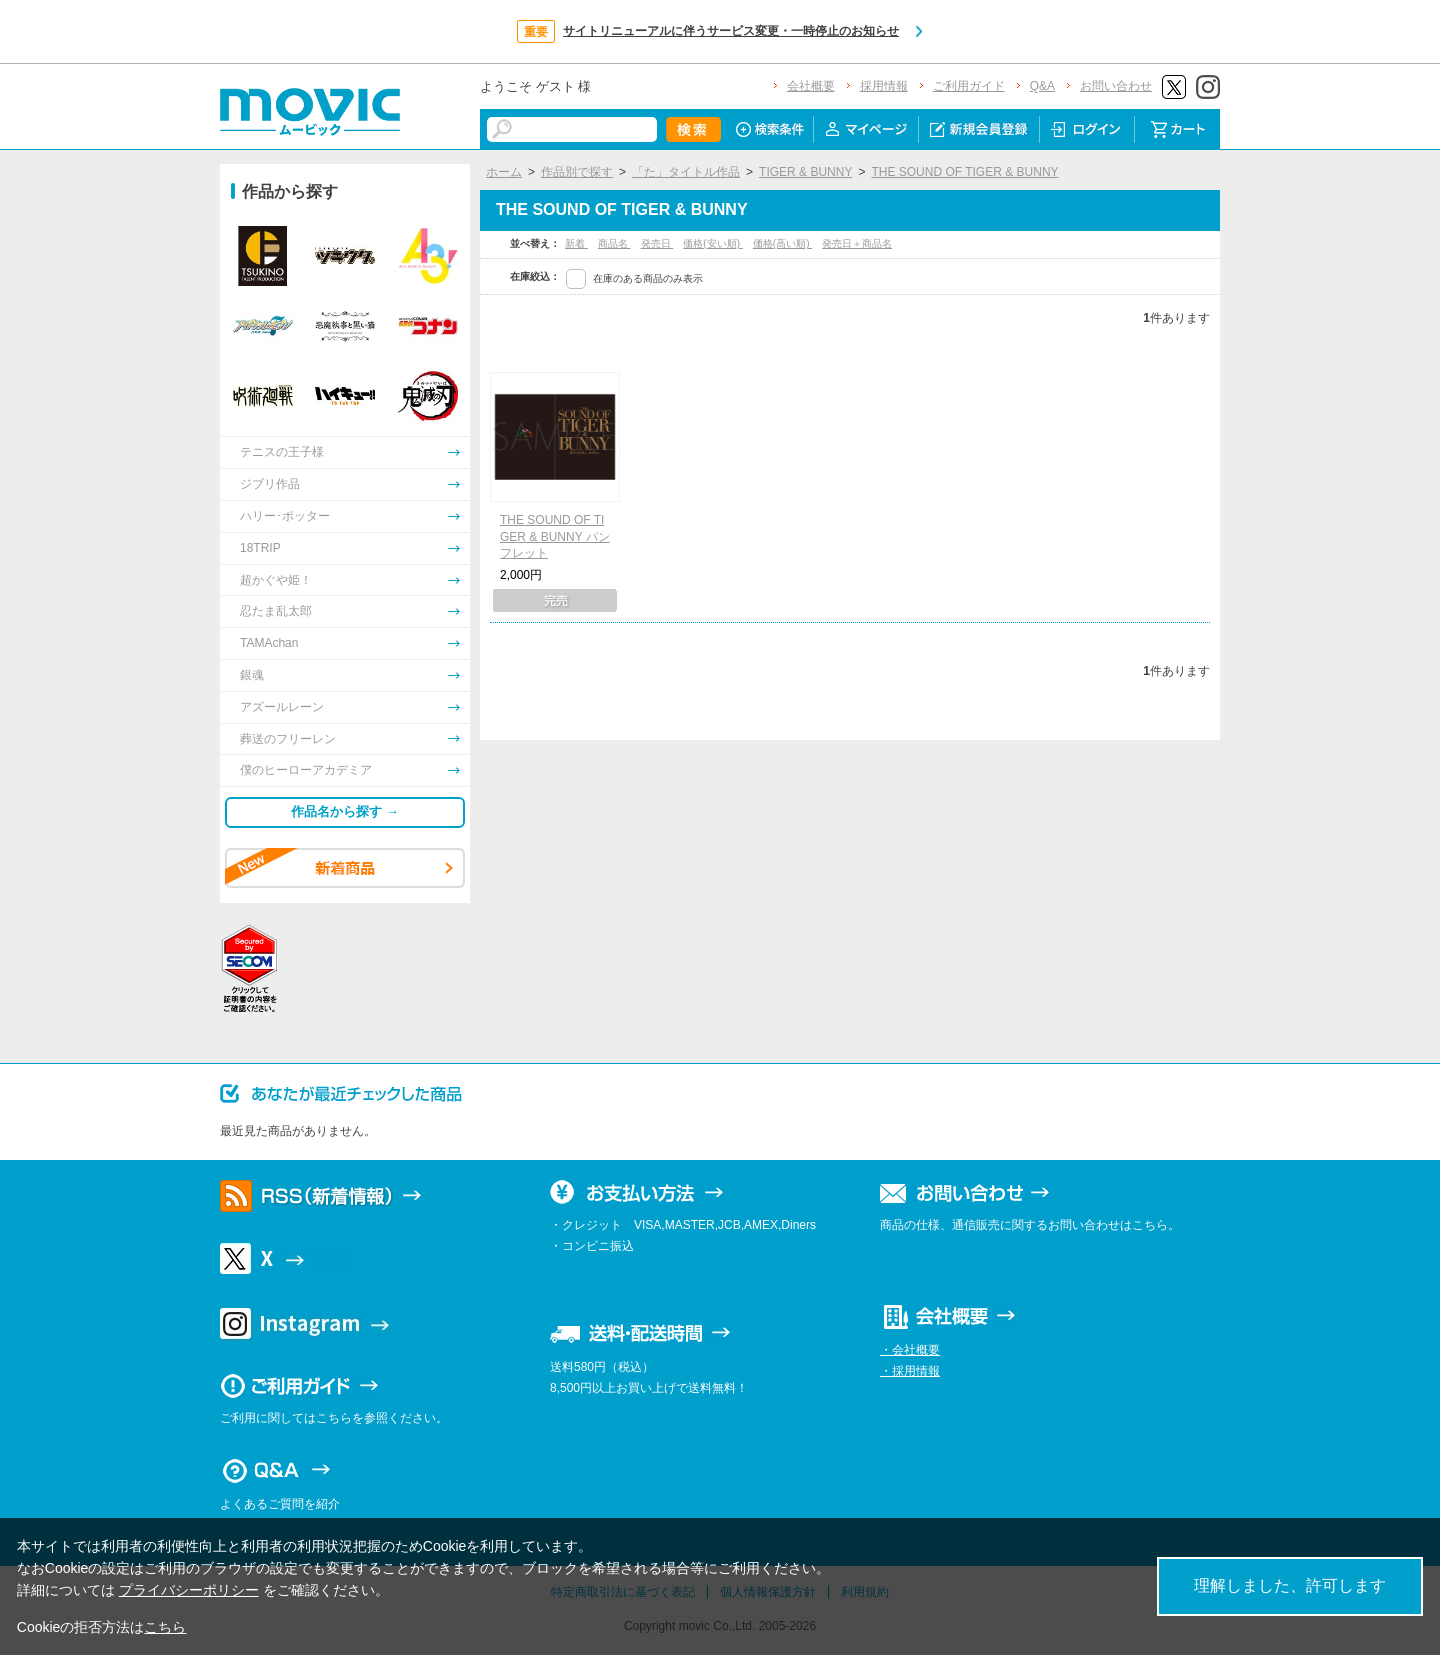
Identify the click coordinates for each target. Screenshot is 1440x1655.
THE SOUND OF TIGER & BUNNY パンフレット (555, 537)
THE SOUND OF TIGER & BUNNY (964, 172)
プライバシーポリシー (189, 1590)
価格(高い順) (782, 243)
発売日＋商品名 (857, 243)
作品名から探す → (345, 811)
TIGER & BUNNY (805, 172)
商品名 (614, 243)
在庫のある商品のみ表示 (648, 278)
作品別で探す (577, 172)
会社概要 (811, 86)
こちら (165, 1627)
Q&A (1042, 86)
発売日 (657, 243)
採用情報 (884, 86)
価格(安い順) (712, 243)
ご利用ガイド (969, 86)
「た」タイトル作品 (686, 172)
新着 (576, 243)
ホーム (504, 172)
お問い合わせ (1116, 86)
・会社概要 (910, 1350)
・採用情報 (910, 1371)
